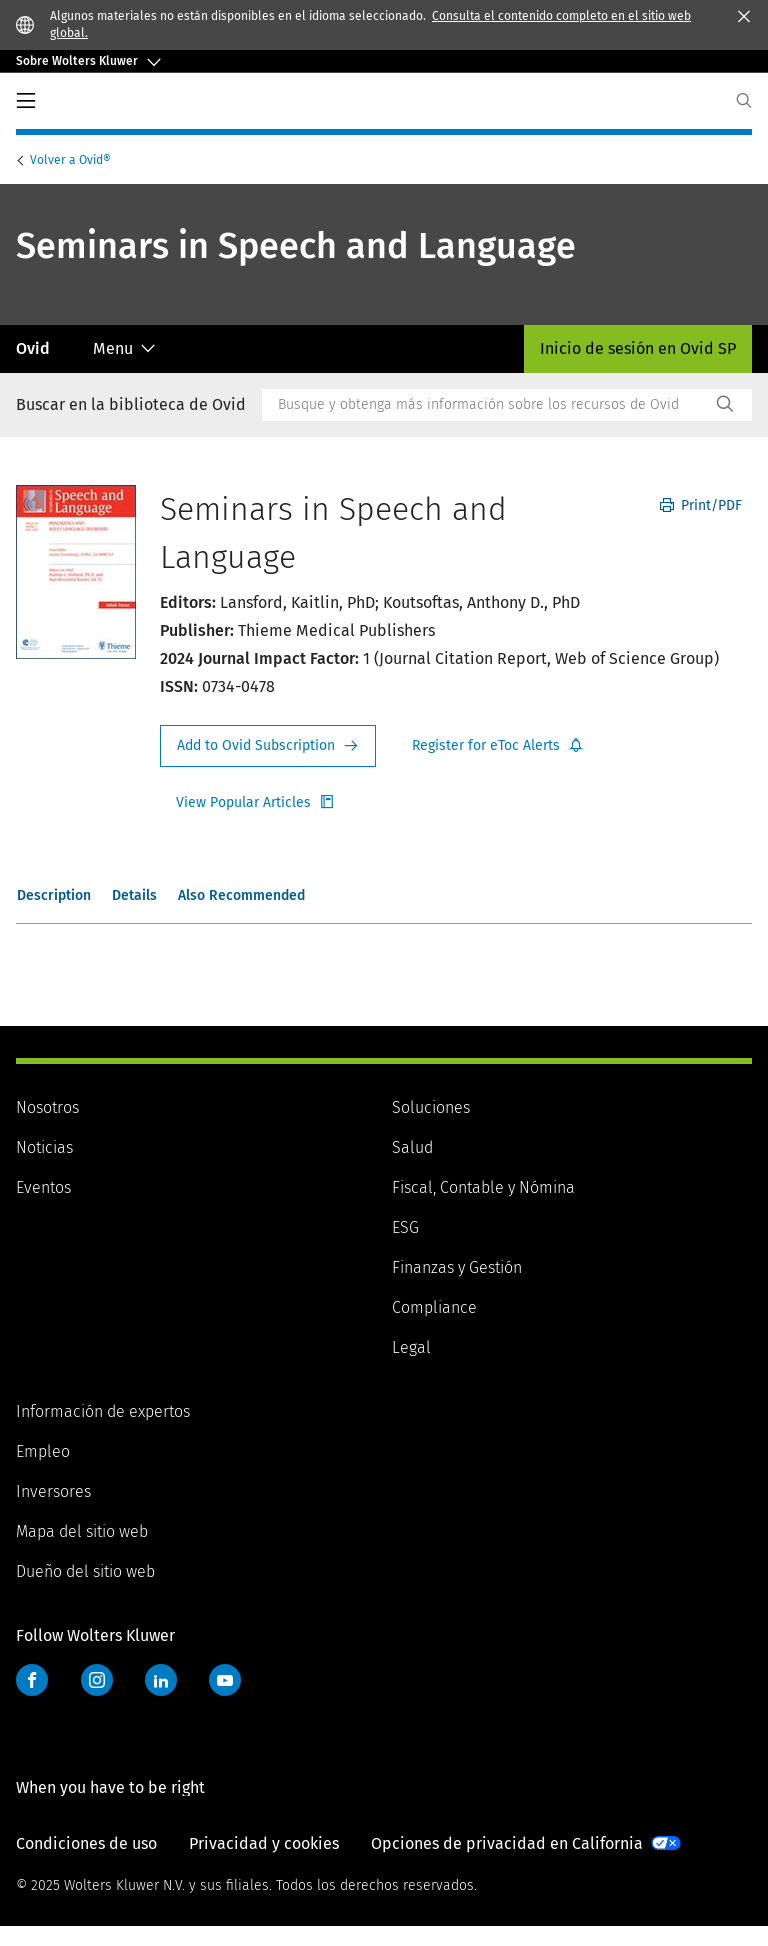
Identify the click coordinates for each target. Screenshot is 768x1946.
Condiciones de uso (86, 1863)
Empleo (43, 1451)
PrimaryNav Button (26, 101)
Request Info (268, 746)
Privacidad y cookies (264, 1863)
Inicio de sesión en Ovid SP (638, 348)
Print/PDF (701, 505)
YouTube (225, 1680)
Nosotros (47, 1107)
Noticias (44, 1147)
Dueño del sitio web (85, 1571)
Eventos (43, 1187)
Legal (411, 1347)
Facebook (32, 1680)
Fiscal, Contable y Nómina (483, 1187)
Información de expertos (103, 1411)
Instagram (97, 1680)
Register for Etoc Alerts (498, 746)
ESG (405, 1227)
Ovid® (72, 160)
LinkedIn (161, 1680)
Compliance (434, 1307)
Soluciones (431, 1107)
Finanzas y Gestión (457, 1267)
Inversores (53, 1491)
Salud (412, 1147)
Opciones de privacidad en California (507, 1863)
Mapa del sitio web (82, 1531)
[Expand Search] (744, 100)
